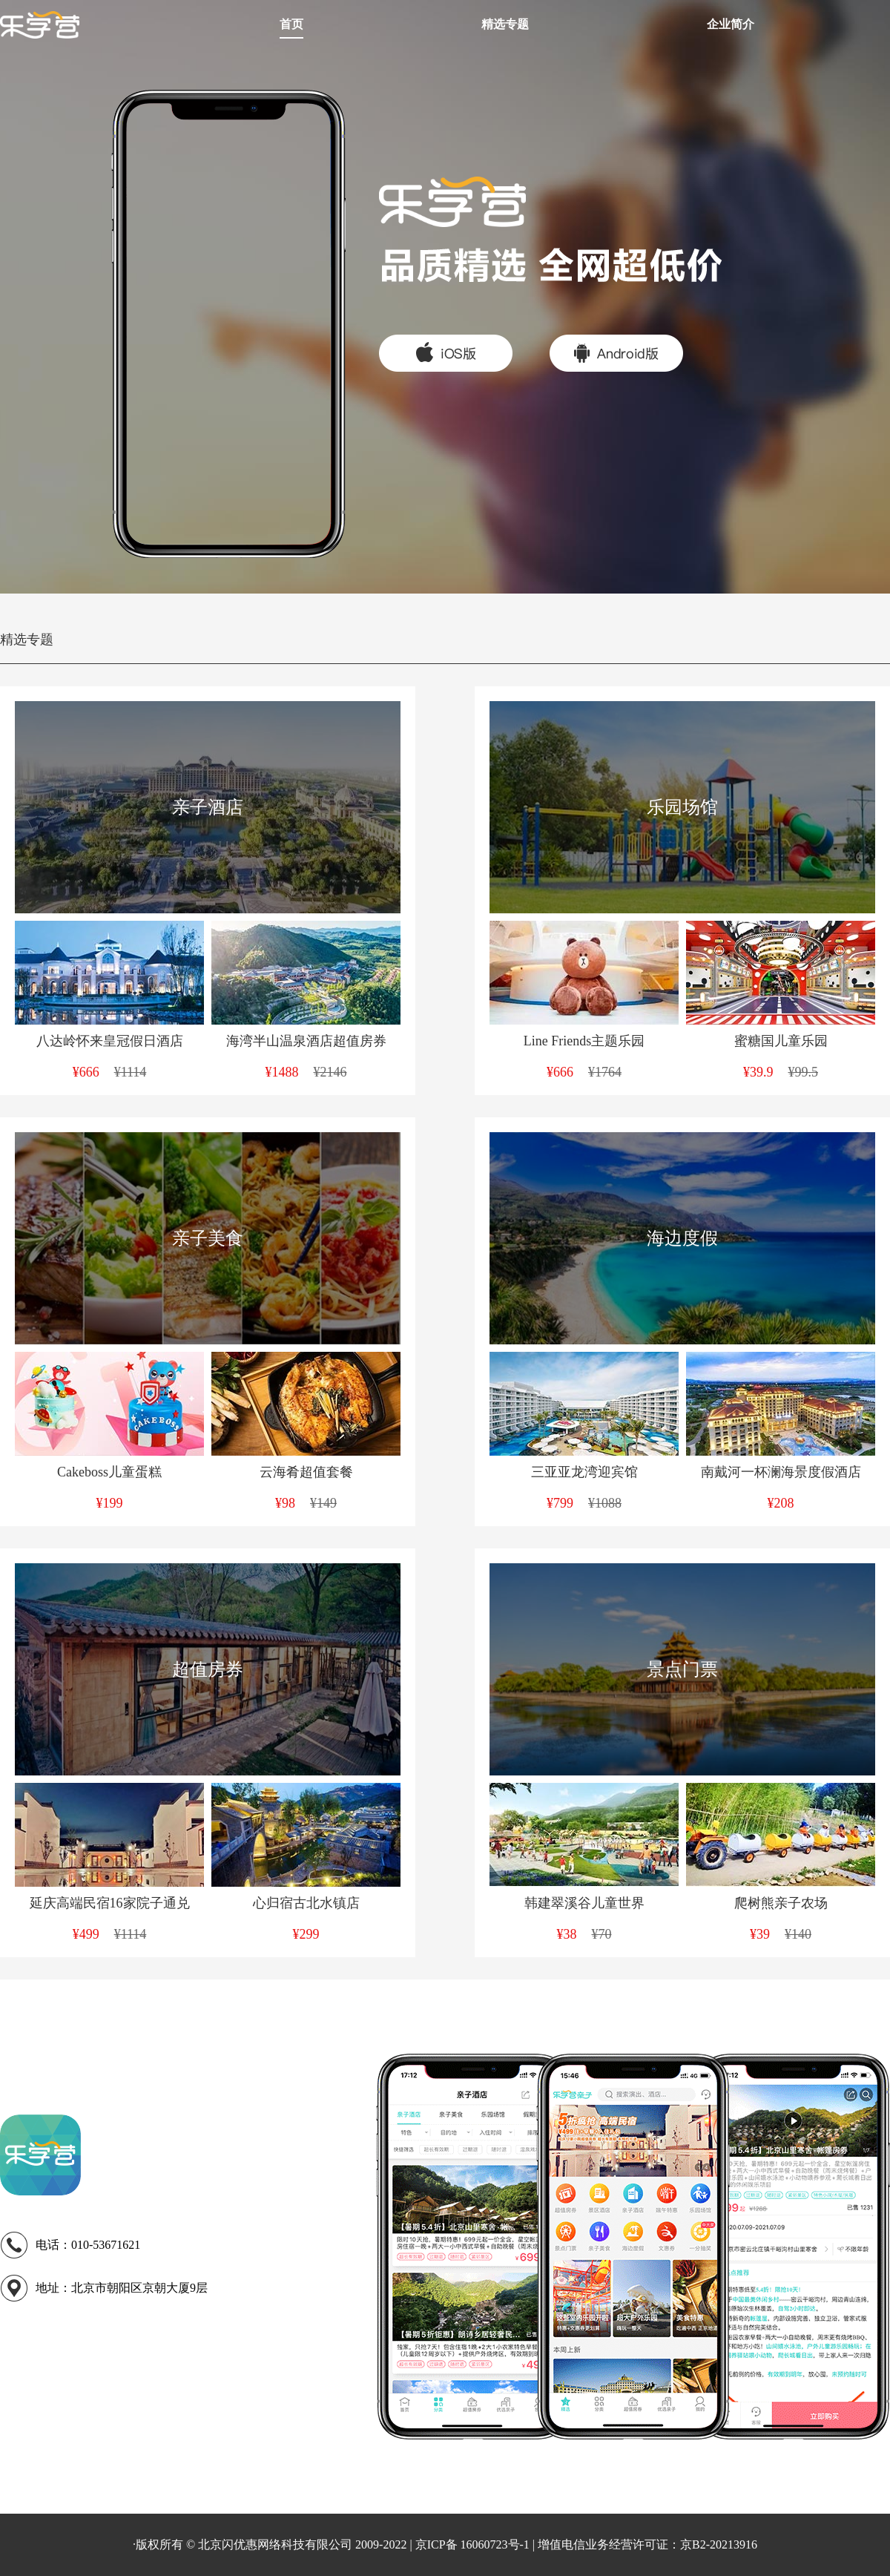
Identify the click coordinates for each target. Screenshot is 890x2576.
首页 (291, 24)
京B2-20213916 (718, 2544)
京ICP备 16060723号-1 (472, 2544)
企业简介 (730, 24)
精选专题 (505, 24)
